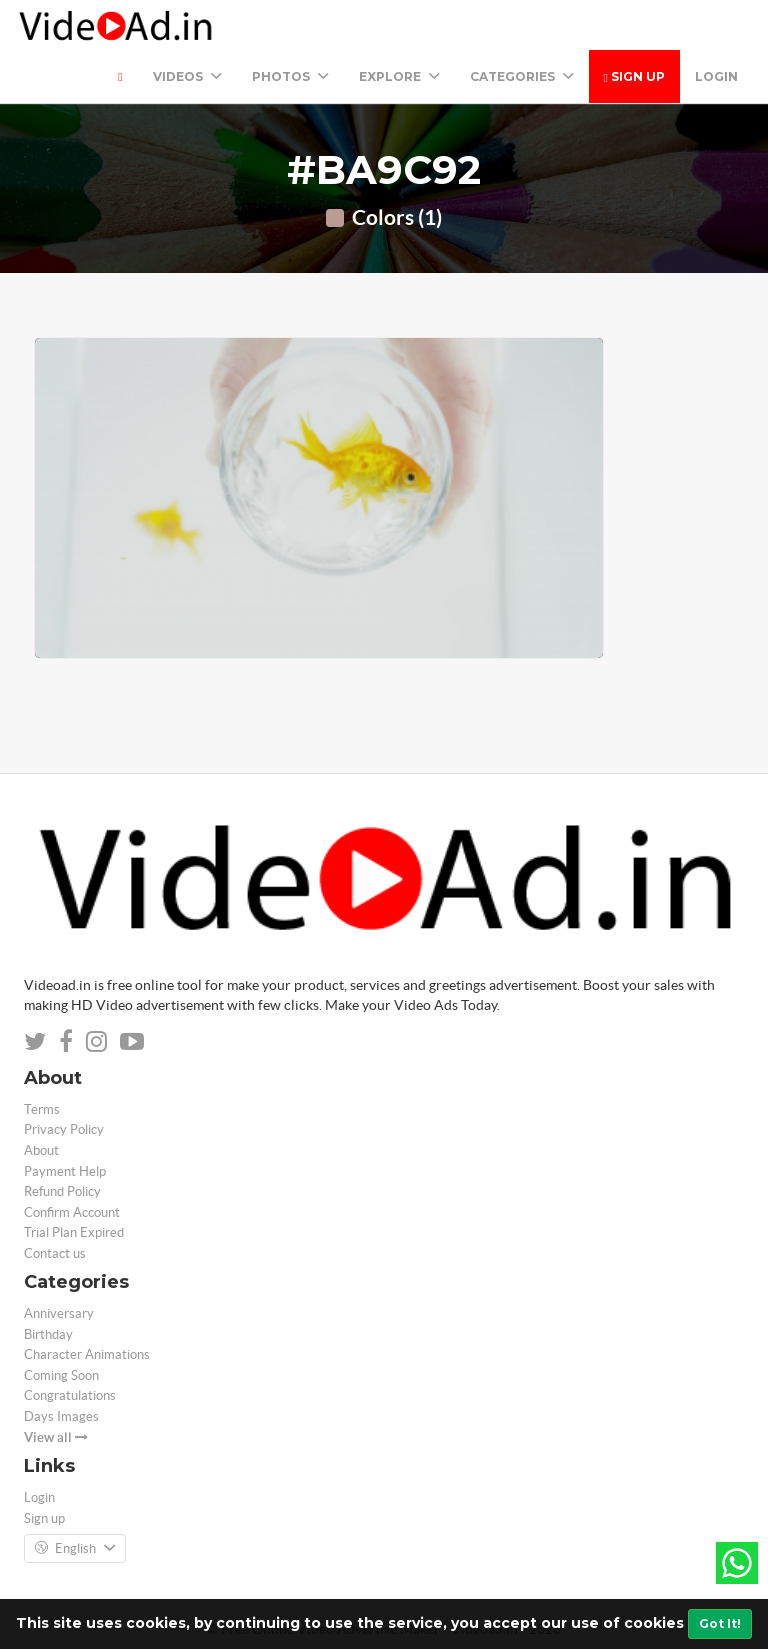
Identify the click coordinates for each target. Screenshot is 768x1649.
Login (716, 76)
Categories (522, 76)
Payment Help (65, 1171)
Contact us (55, 1253)
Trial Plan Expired (74, 1232)
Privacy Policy (64, 1129)
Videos (187, 76)
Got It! (720, 1623)
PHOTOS (290, 76)
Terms (42, 1109)
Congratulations (70, 1395)
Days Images (61, 1416)
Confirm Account (72, 1212)
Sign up (634, 76)
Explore (399, 76)
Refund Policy (62, 1191)
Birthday (48, 1334)
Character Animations (87, 1354)
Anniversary (59, 1313)
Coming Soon (61, 1375)
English (75, 1549)
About (41, 1150)
